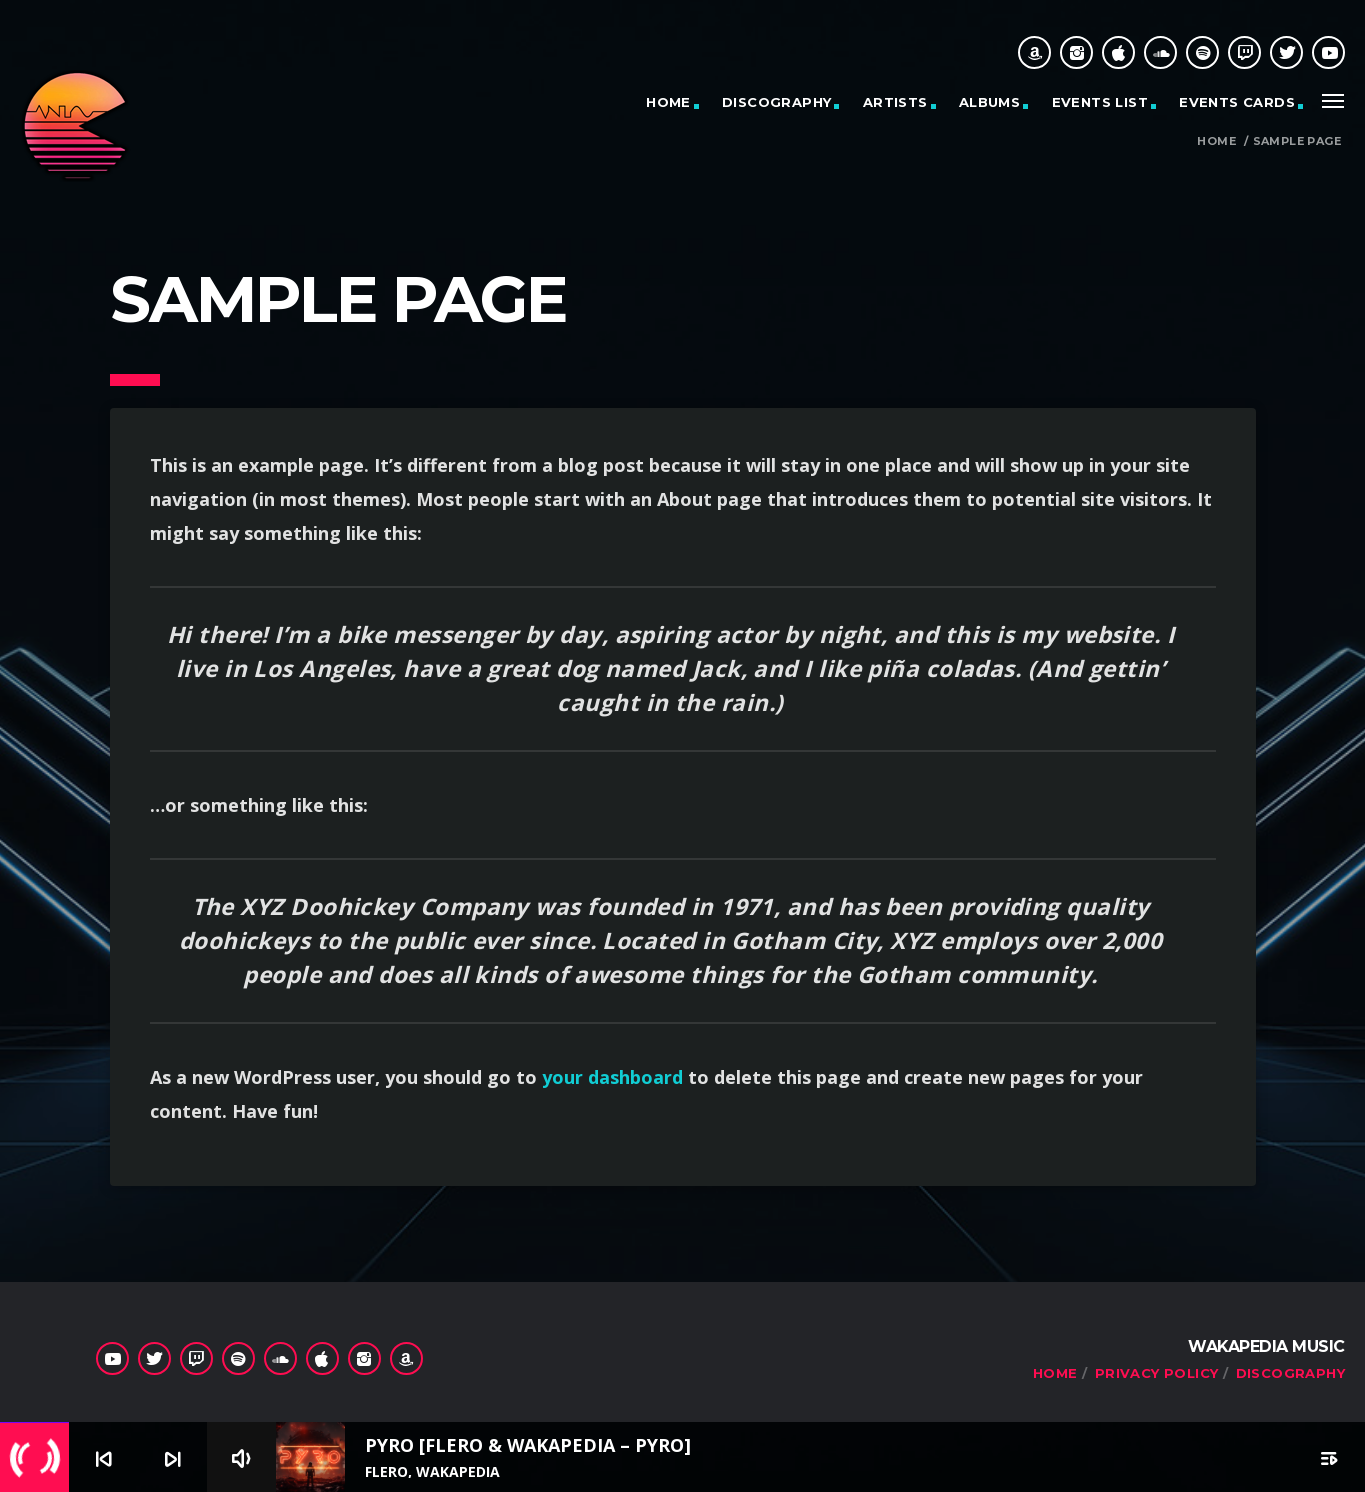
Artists (895, 102)
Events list (1100, 102)
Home (668, 102)
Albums (989, 102)
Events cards (1237, 102)
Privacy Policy (1156, 1373)
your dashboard (612, 1077)
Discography (776, 102)
